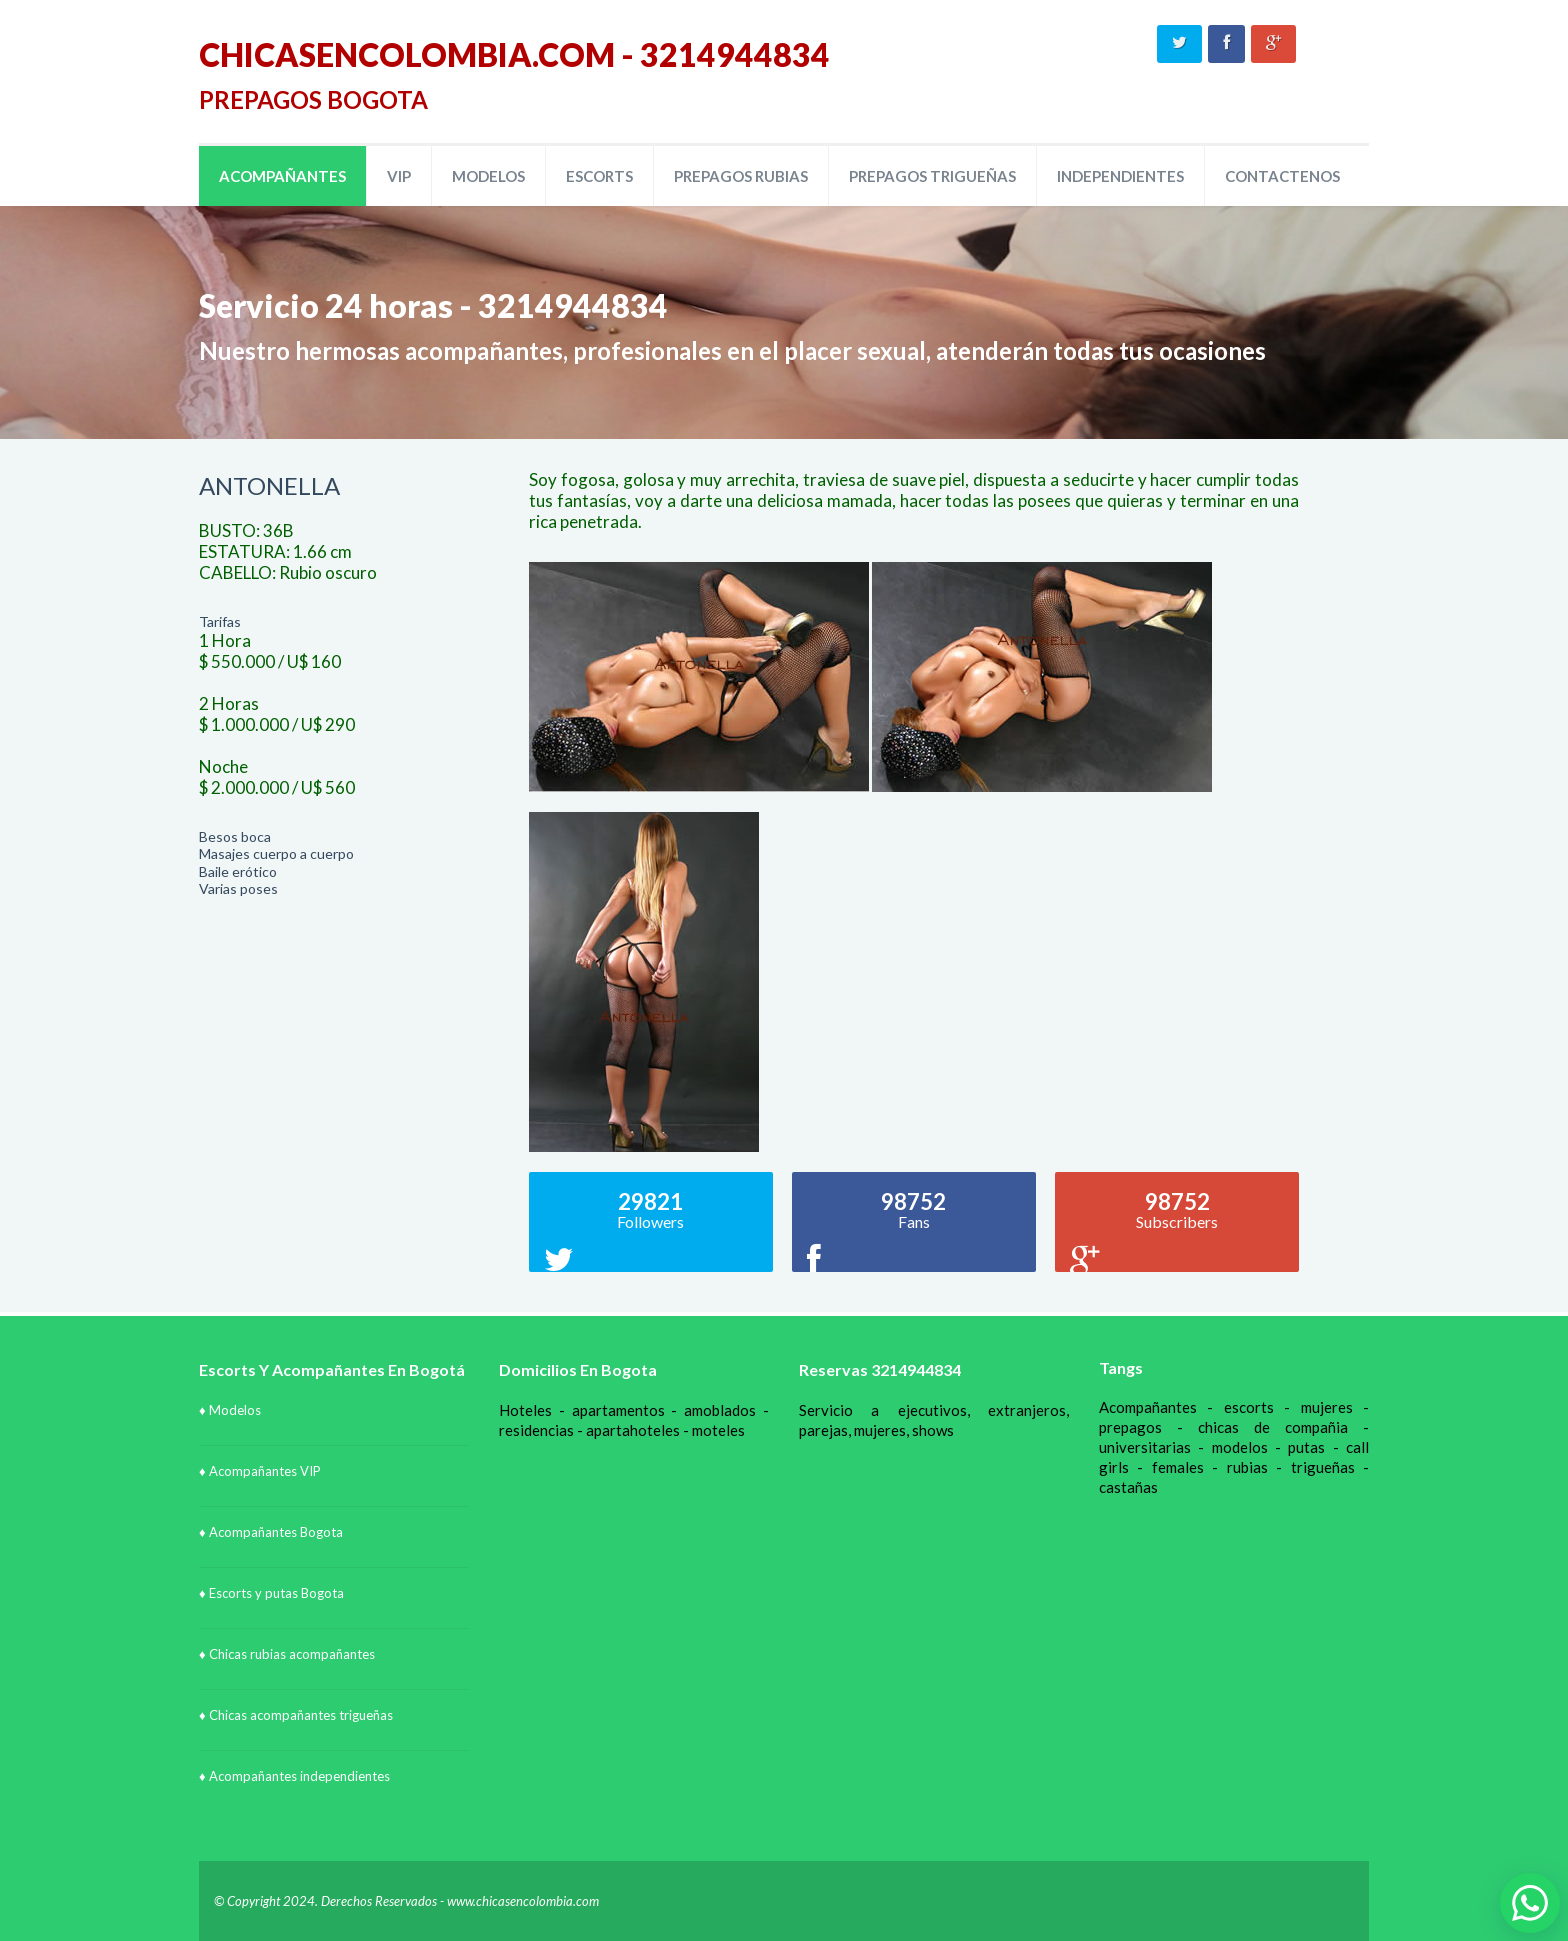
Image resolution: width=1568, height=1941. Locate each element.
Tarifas (220, 621)
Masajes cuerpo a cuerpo (276, 853)
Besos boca (235, 836)
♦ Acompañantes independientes (294, 1776)
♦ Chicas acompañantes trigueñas (296, 1715)
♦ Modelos (230, 1410)
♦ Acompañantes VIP (260, 1471)
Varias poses (238, 888)
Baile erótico (238, 871)
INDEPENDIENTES (1120, 176)
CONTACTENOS (1282, 176)
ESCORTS (599, 176)
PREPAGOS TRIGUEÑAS (932, 176)
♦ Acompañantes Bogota (271, 1532)
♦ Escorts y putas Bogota (271, 1593)
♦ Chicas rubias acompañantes (287, 1654)
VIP (399, 176)
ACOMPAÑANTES (282, 176)
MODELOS (488, 176)
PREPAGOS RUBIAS (741, 176)
